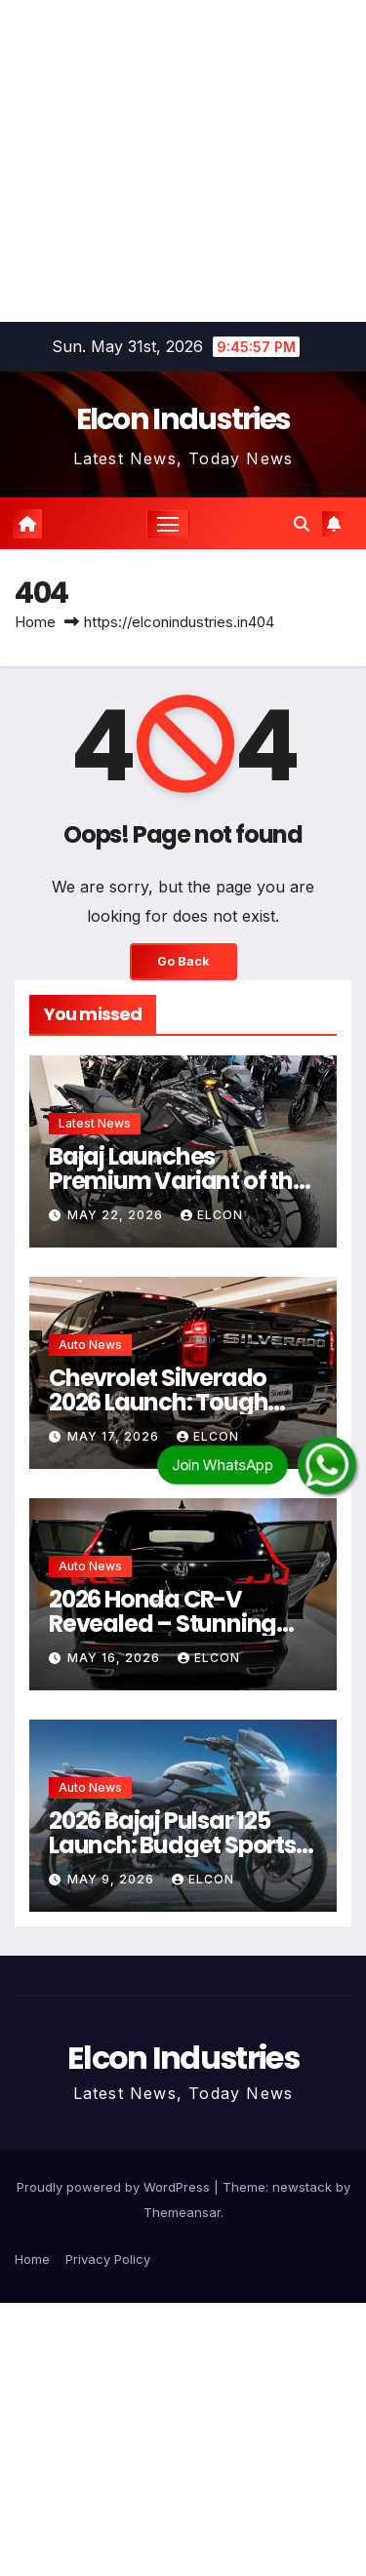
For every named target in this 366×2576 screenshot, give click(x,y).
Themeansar (182, 2212)
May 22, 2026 (117, 1215)
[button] (301, 524)
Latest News (95, 1123)
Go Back (183, 961)
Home (35, 622)
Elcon (212, 1215)
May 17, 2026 (115, 1436)
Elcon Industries (183, 419)
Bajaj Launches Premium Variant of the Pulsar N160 (177, 1180)
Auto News (90, 1344)
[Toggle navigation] (167, 523)
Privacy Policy (107, 2259)
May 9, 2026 (112, 1879)
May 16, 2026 (115, 1657)
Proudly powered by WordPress (115, 2187)
